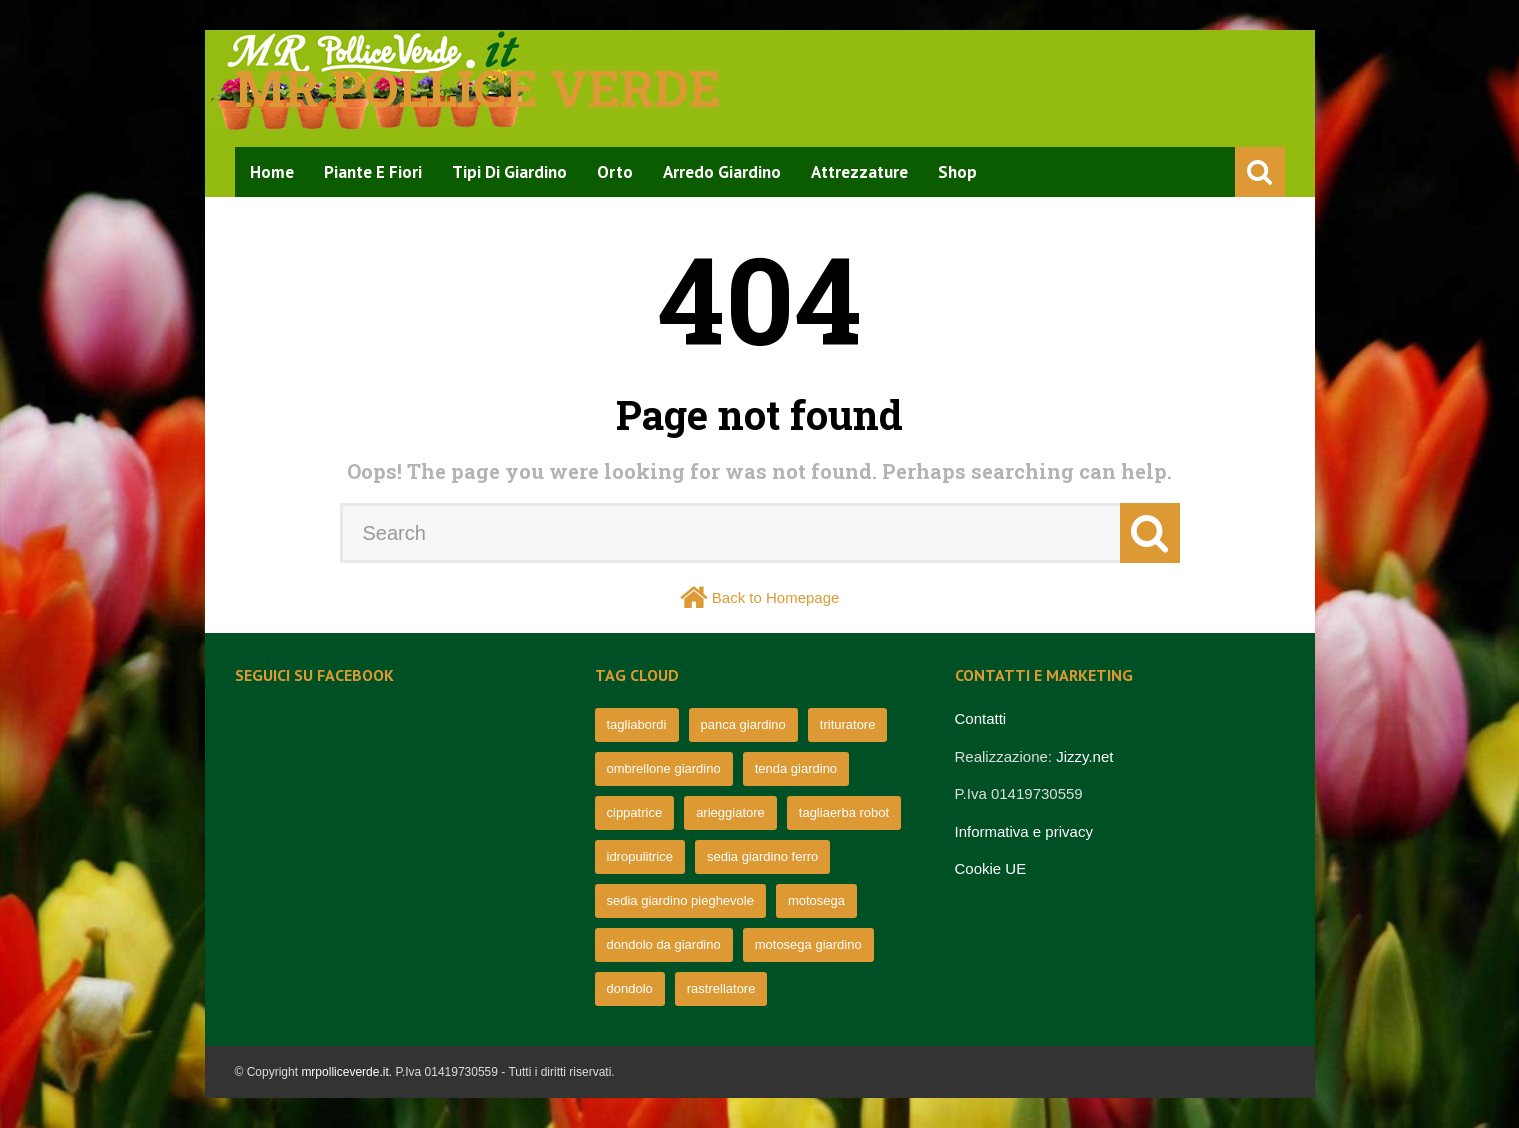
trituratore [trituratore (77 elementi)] (848, 724)
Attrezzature (859, 172)
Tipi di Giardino (509, 172)
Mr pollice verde (478, 88)
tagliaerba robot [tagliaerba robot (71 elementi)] (844, 812)
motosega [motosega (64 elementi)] (816, 900)
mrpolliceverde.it (344, 1072)
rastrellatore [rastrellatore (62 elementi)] (721, 988)
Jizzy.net (1084, 756)
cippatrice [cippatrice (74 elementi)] (635, 812)
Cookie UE (991, 868)
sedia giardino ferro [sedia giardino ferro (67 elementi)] (762, 856)
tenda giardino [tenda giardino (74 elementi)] (796, 768)
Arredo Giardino (722, 172)
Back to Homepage (776, 597)
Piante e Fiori (373, 172)
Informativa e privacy (1024, 831)
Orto (615, 172)
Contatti (981, 718)
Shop (957, 172)
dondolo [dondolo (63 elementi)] (630, 988)
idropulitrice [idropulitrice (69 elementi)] (640, 856)
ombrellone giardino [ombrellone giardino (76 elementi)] (664, 768)
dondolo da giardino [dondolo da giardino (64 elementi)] (664, 944)
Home (272, 172)
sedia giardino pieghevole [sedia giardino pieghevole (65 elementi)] (680, 900)
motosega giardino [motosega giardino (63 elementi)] (808, 944)
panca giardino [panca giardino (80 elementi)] (743, 724)
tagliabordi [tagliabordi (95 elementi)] (637, 724)
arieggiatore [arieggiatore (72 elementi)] (730, 812)
